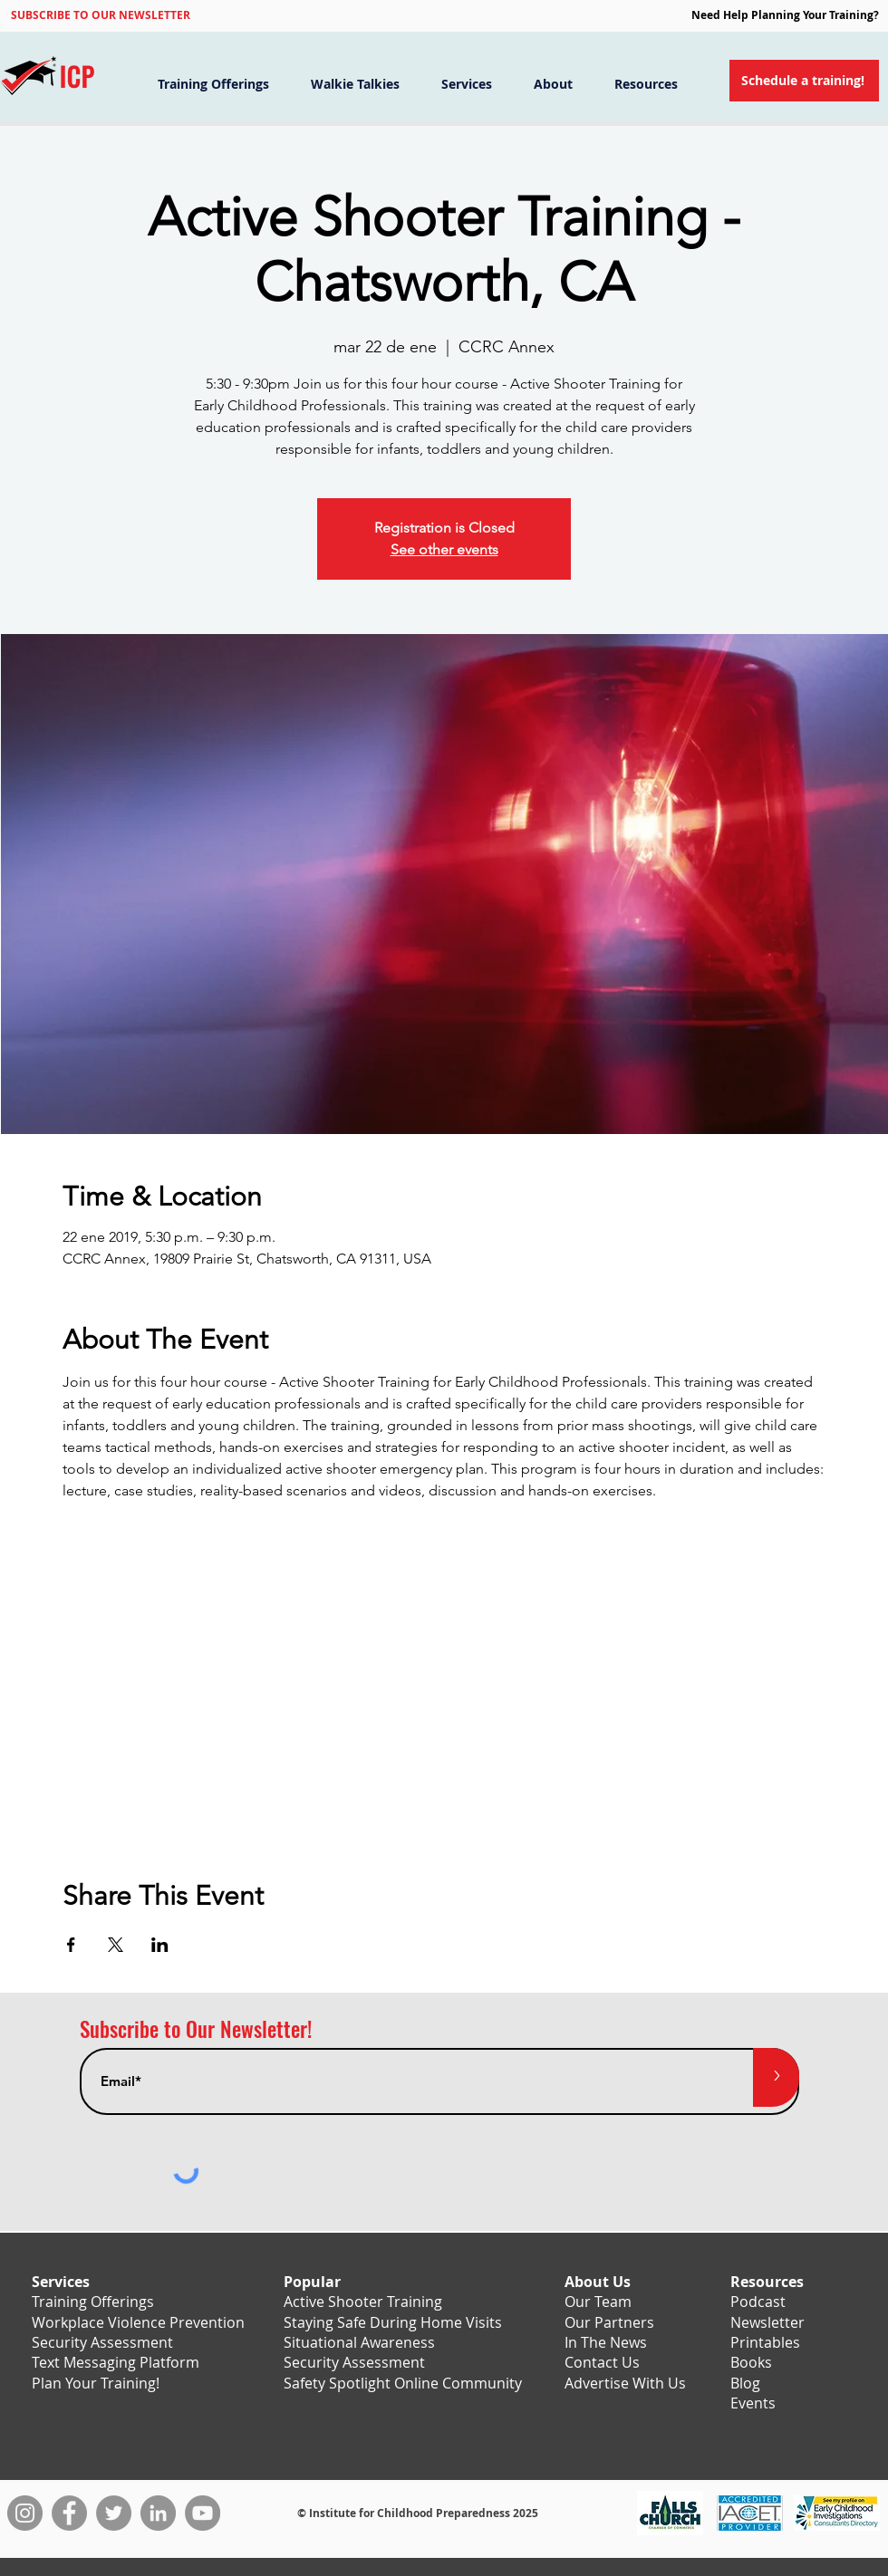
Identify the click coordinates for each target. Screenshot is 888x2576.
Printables (765, 2342)
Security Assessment (102, 2342)
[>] (776, 2077)
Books (751, 2362)
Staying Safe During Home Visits (393, 2322)
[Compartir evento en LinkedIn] (160, 1944)
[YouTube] (202, 2513)
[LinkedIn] (158, 2513)
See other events (444, 549)
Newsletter (767, 2322)
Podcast (758, 2302)
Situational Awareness (359, 2342)
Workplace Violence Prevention (138, 2322)
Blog (745, 2383)
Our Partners (609, 2322)
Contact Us (602, 2362)
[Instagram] (25, 2513)
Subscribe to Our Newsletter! (196, 2029)
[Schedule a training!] (804, 80)
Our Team (598, 2302)
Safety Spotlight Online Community (403, 2383)
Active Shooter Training (363, 2302)
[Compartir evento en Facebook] (71, 1944)
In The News (606, 2342)
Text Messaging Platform (115, 2362)
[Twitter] (113, 2513)
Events (753, 2403)
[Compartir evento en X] (115, 1944)
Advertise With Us (625, 2383)
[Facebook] (69, 2513)
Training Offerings (93, 2302)
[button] (100, 14)
